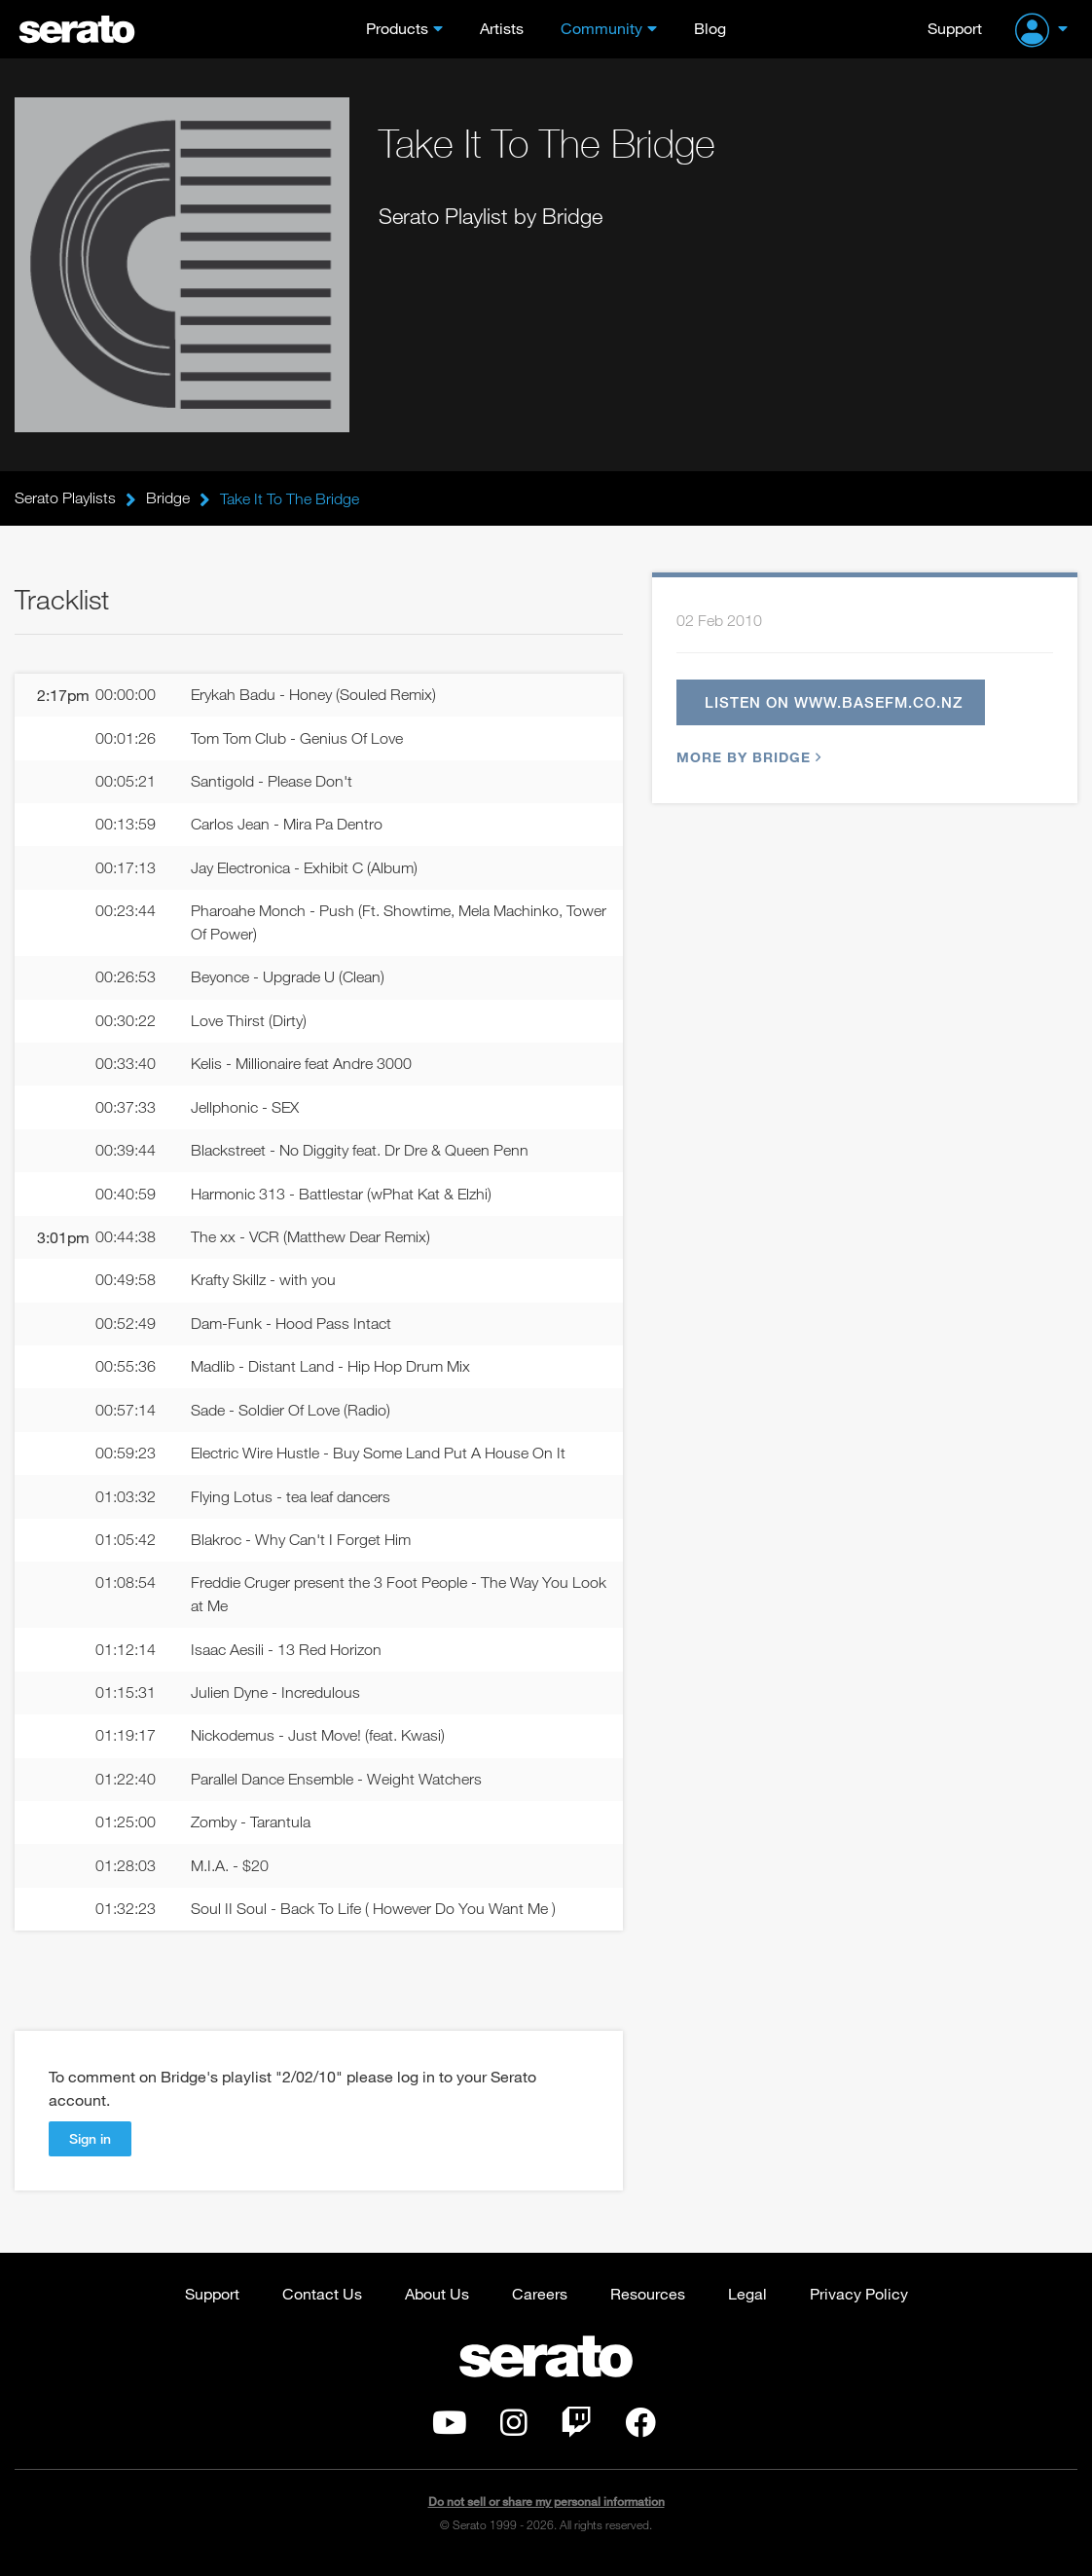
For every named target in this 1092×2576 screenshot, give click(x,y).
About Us (437, 2303)
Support (955, 27)
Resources (647, 2303)
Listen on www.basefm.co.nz (835, 703)
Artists (502, 27)
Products (397, 27)
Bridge (168, 498)
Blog (710, 27)
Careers (539, 2303)
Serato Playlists (65, 498)
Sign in (90, 2148)
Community (601, 27)
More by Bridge (746, 759)
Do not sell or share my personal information (546, 2512)
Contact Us (322, 2303)
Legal (747, 2303)
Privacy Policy (859, 2303)
